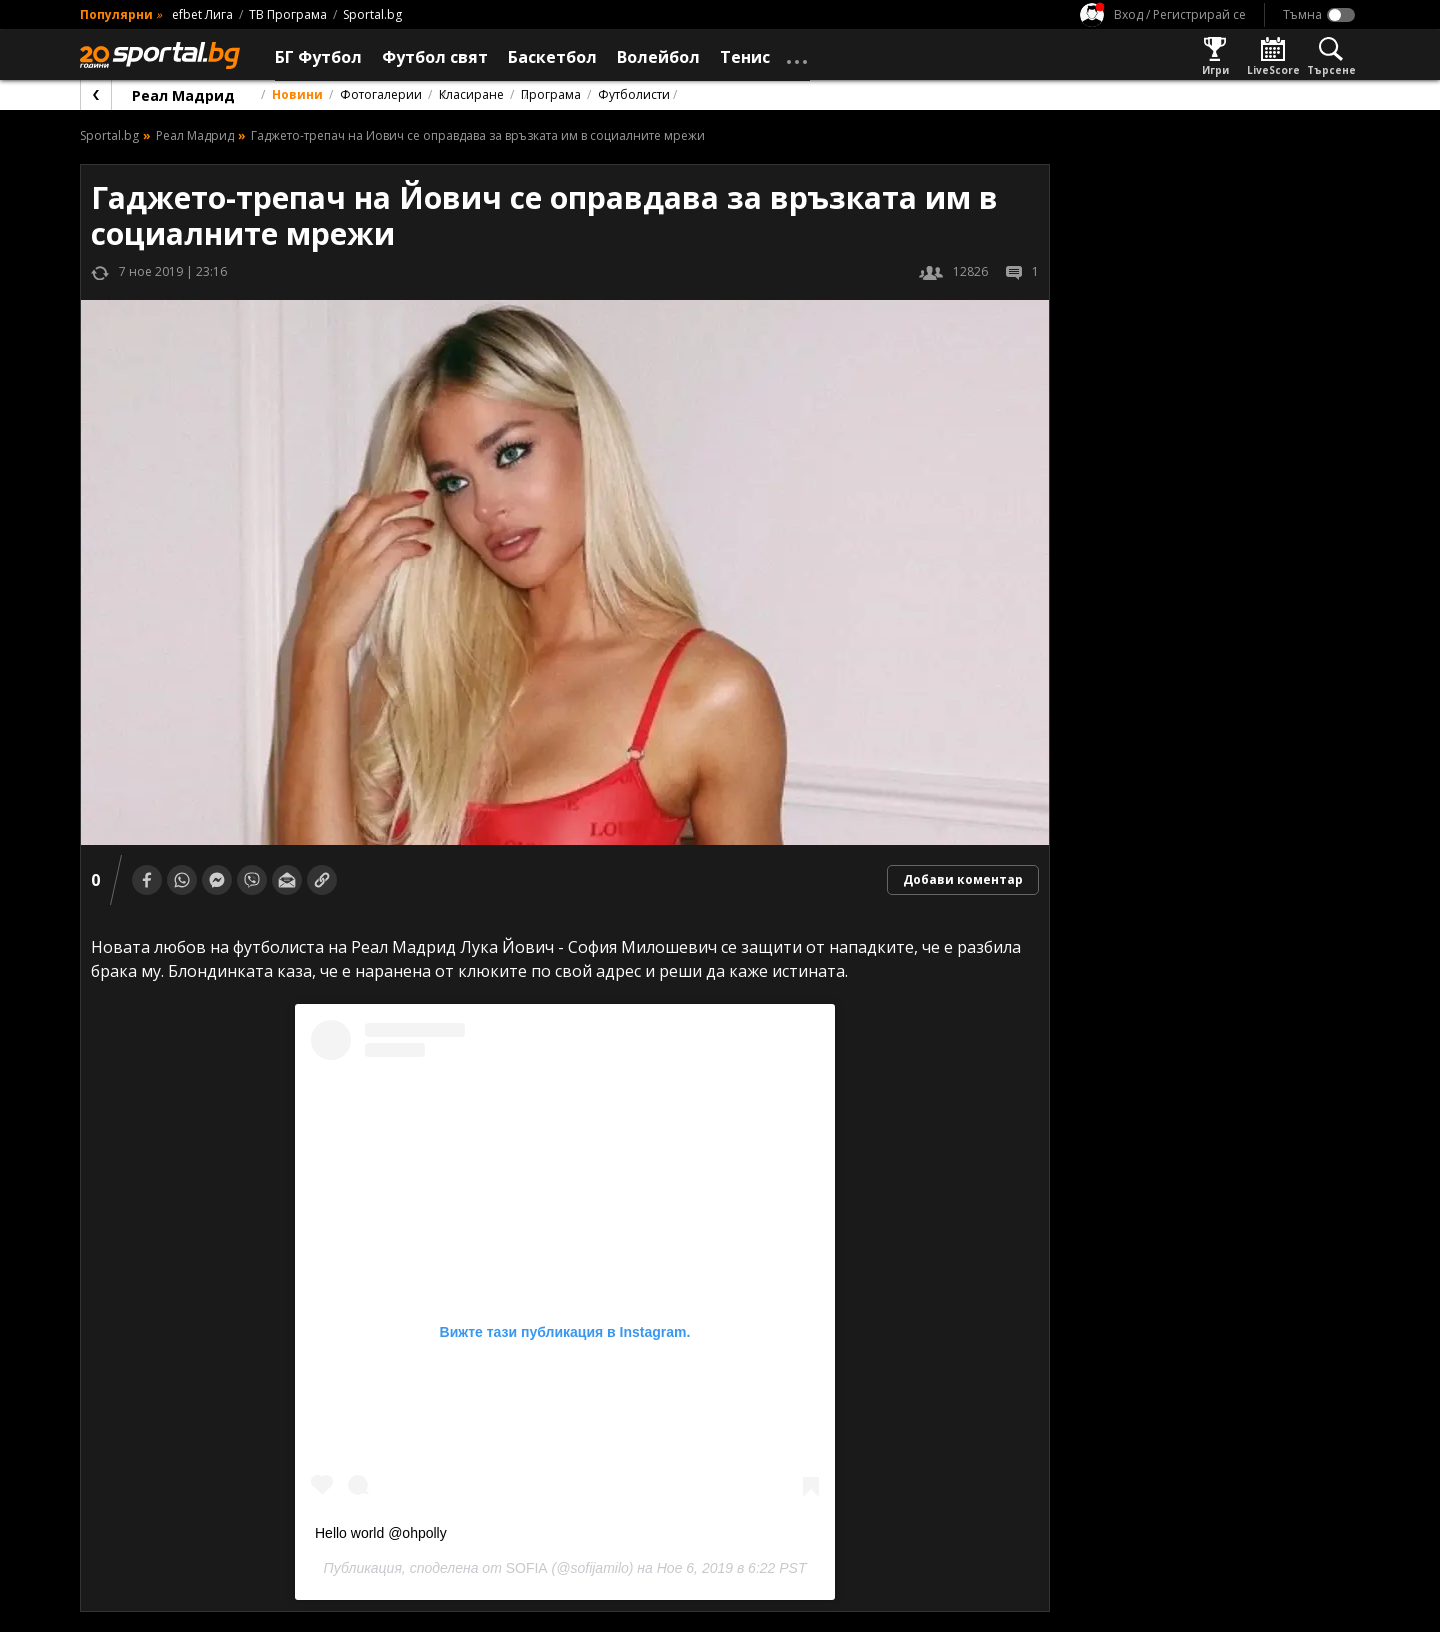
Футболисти (634, 94)
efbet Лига (202, 14)
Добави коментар (963, 879)
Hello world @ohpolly (381, 1533)
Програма (551, 94)
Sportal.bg (372, 14)
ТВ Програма (288, 14)
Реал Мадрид (183, 95)
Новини (297, 94)
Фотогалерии (381, 94)
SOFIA (527, 1568)
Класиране (471, 94)
